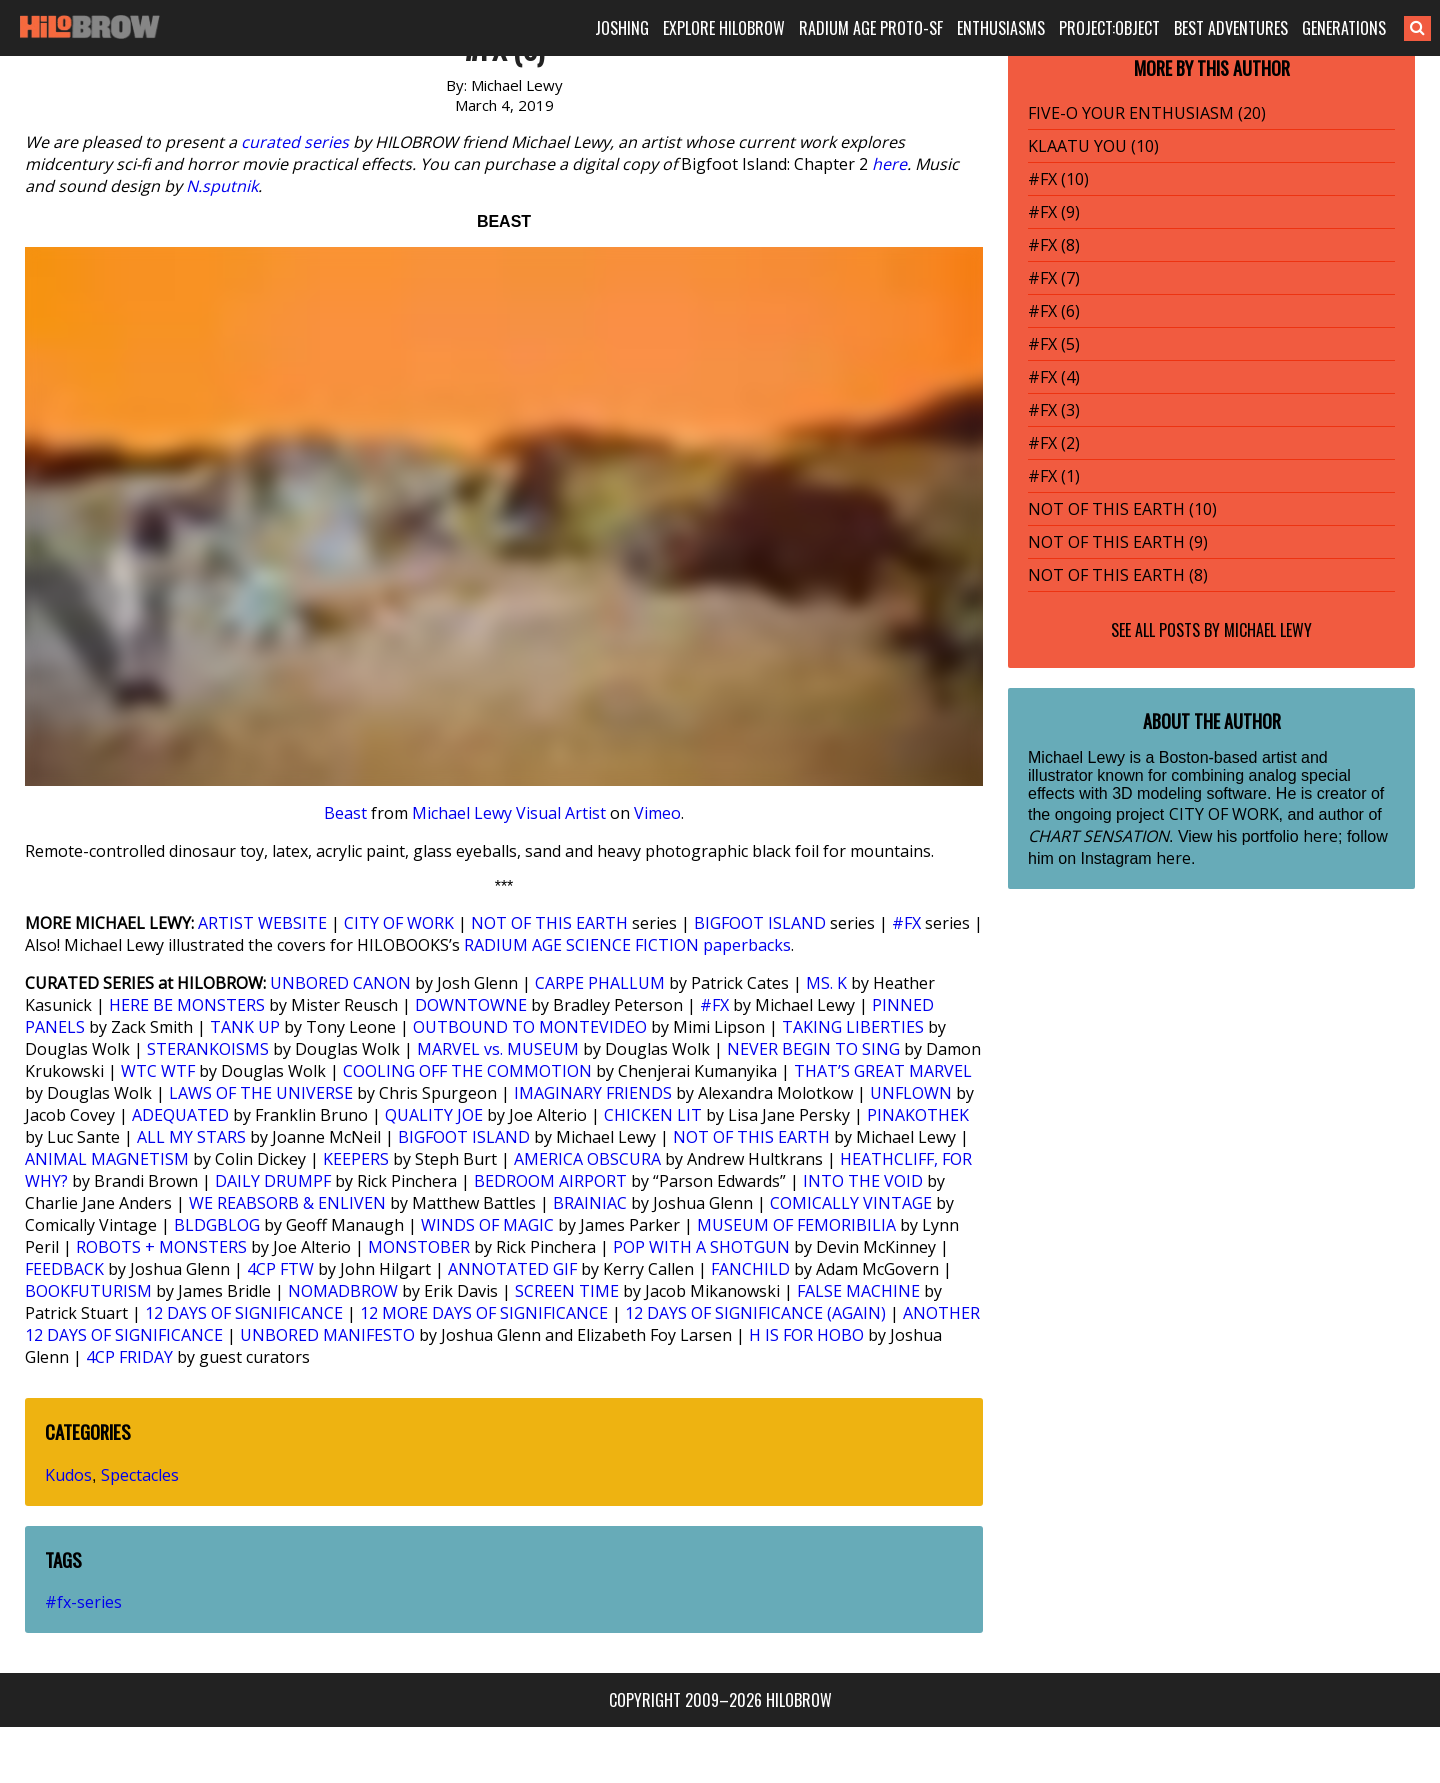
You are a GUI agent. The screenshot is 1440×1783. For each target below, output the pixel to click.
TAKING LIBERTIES (853, 1027)
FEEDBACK (64, 1269)
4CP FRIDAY (129, 1357)
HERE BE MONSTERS (187, 1005)
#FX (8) (1054, 245)
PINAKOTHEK (918, 1115)
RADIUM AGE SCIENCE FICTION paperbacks (627, 945)
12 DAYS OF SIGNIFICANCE (244, 1313)
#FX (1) (1054, 476)
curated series (295, 142)
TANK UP (245, 1027)
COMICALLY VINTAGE (851, 1203)
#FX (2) (1054, 443)
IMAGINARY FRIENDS (593, 1093)
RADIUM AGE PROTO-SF (871, 28)
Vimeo (657, 813)
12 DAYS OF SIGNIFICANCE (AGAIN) (755, 1313)
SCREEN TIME (567, 1291)
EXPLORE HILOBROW (724, 28)
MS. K (826, 983)
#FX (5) (1054, 344)
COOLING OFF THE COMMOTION (467, 1071)
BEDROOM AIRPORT (550, 1181)
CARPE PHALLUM (600, 983)
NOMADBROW (343, 1291)
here (889, 164)
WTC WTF (158, 1071)
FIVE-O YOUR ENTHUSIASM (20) (1147, 113)
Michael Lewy (1268, 630)
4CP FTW (280, 1269)
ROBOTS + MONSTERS (161, 1247)
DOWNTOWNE (471, 1005)
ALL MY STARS (191, 1137)
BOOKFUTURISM (88, 1291)
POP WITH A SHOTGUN (701, 1247)
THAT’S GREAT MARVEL (883, 1071)
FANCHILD (750, 1269)
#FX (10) (1058, 179)
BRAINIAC (590, 1203)
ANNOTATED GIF (512, 1269)
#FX (906, 923)
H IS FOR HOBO (806, 1335)
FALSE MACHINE (858, 1291)
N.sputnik (222, 186)
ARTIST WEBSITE (262, 923)
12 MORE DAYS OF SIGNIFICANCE (484, 1313)
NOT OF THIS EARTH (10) (1122, 509)
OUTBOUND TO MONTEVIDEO (530, 1027)
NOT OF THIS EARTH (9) (1118, 542)
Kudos (68, 1475)
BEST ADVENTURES (1231, 28)
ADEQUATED (180, 1115)
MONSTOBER (419, 1247)
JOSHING (622, 28)
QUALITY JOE (434, 1115)
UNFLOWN (911, 1093)
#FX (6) (1054, 311)
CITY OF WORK (399, 923)
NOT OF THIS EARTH (549, 923)
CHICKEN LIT (653, 1115)
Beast (345, 813)
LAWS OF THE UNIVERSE (261, 1093)
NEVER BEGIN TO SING (813, 1049)
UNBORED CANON (340, 983)
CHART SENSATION (1098, 836)
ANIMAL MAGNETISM (107, 1159)
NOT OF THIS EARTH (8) (1118, 575)
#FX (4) (1054, 377)
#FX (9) (1054, 212)
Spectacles (140, 1475)
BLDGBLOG (217, 1225)
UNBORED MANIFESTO (327, 1335)
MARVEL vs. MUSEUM (498, 1049)
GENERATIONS (1344, 28)
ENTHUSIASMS (1001, 28)
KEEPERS (356, 1159)
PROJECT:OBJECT (1109, 28)
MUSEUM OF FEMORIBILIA (796, 1225)
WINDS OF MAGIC (487, 1225)
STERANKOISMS (208, 1049)
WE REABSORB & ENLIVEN (287, 1203)
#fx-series (83, 1602)
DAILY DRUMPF (273, 1181)
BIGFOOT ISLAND (760, 923)
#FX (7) (1054, 278)
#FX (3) (1054, 410)
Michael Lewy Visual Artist (509, 813)
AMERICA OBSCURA (587, 1159)
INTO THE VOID (863, 1181)
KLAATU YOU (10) (1093, 146)
